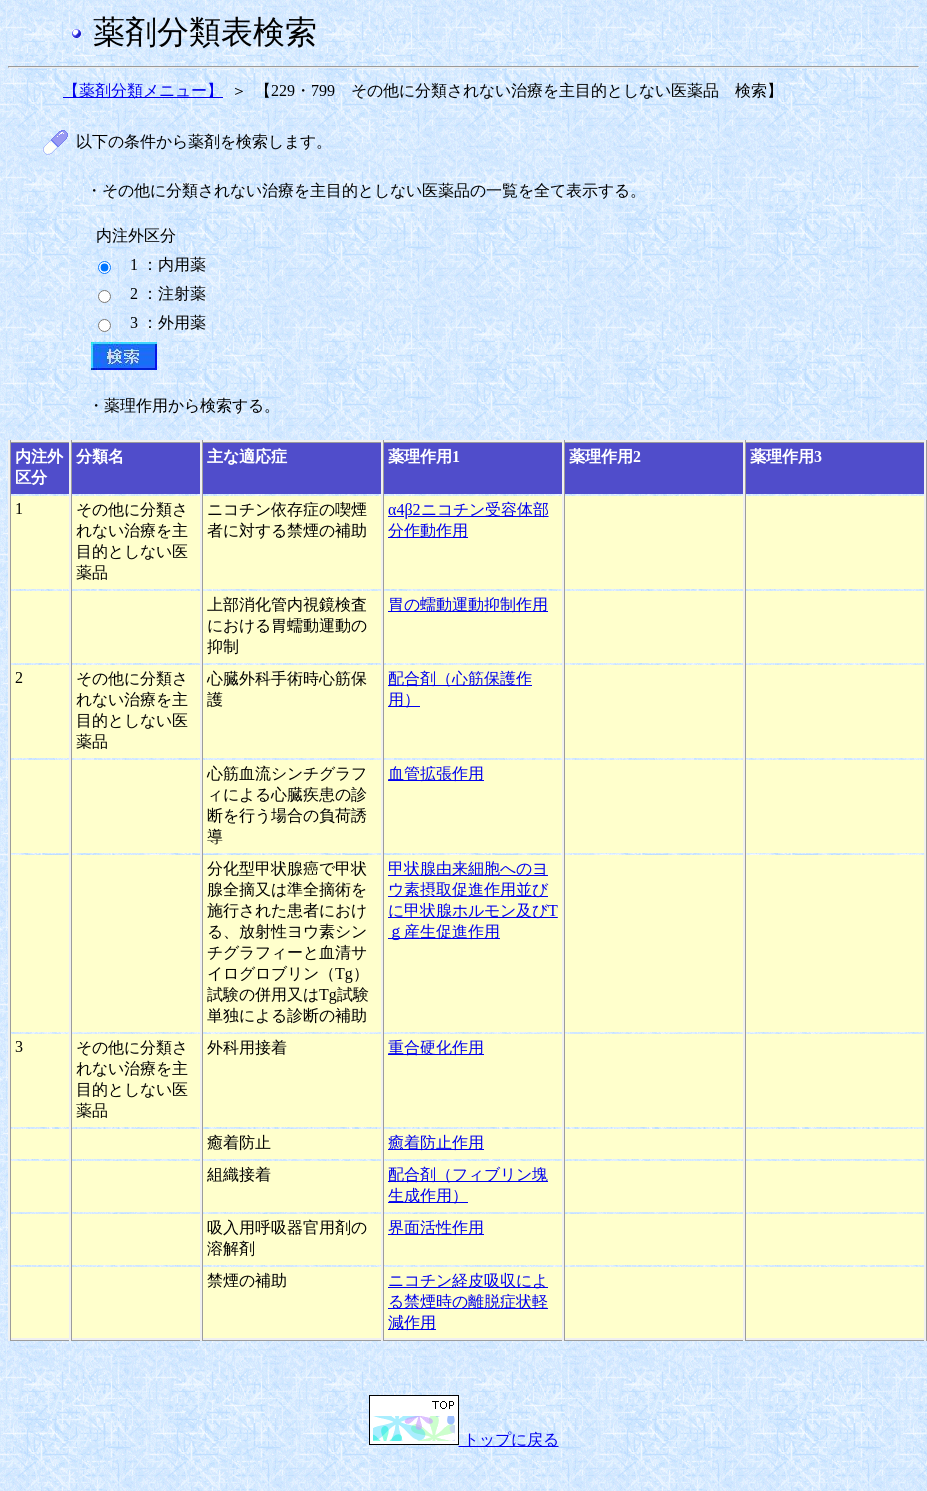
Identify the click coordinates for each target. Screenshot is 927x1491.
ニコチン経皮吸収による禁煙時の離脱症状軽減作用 (468, 1301)
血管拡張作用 (436, 773)
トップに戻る (464, 1439)
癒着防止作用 (436, 1142)
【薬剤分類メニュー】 (143, 90)
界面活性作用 (436, 1227)
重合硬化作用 (436, 1047)
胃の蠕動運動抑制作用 (468, 604)
